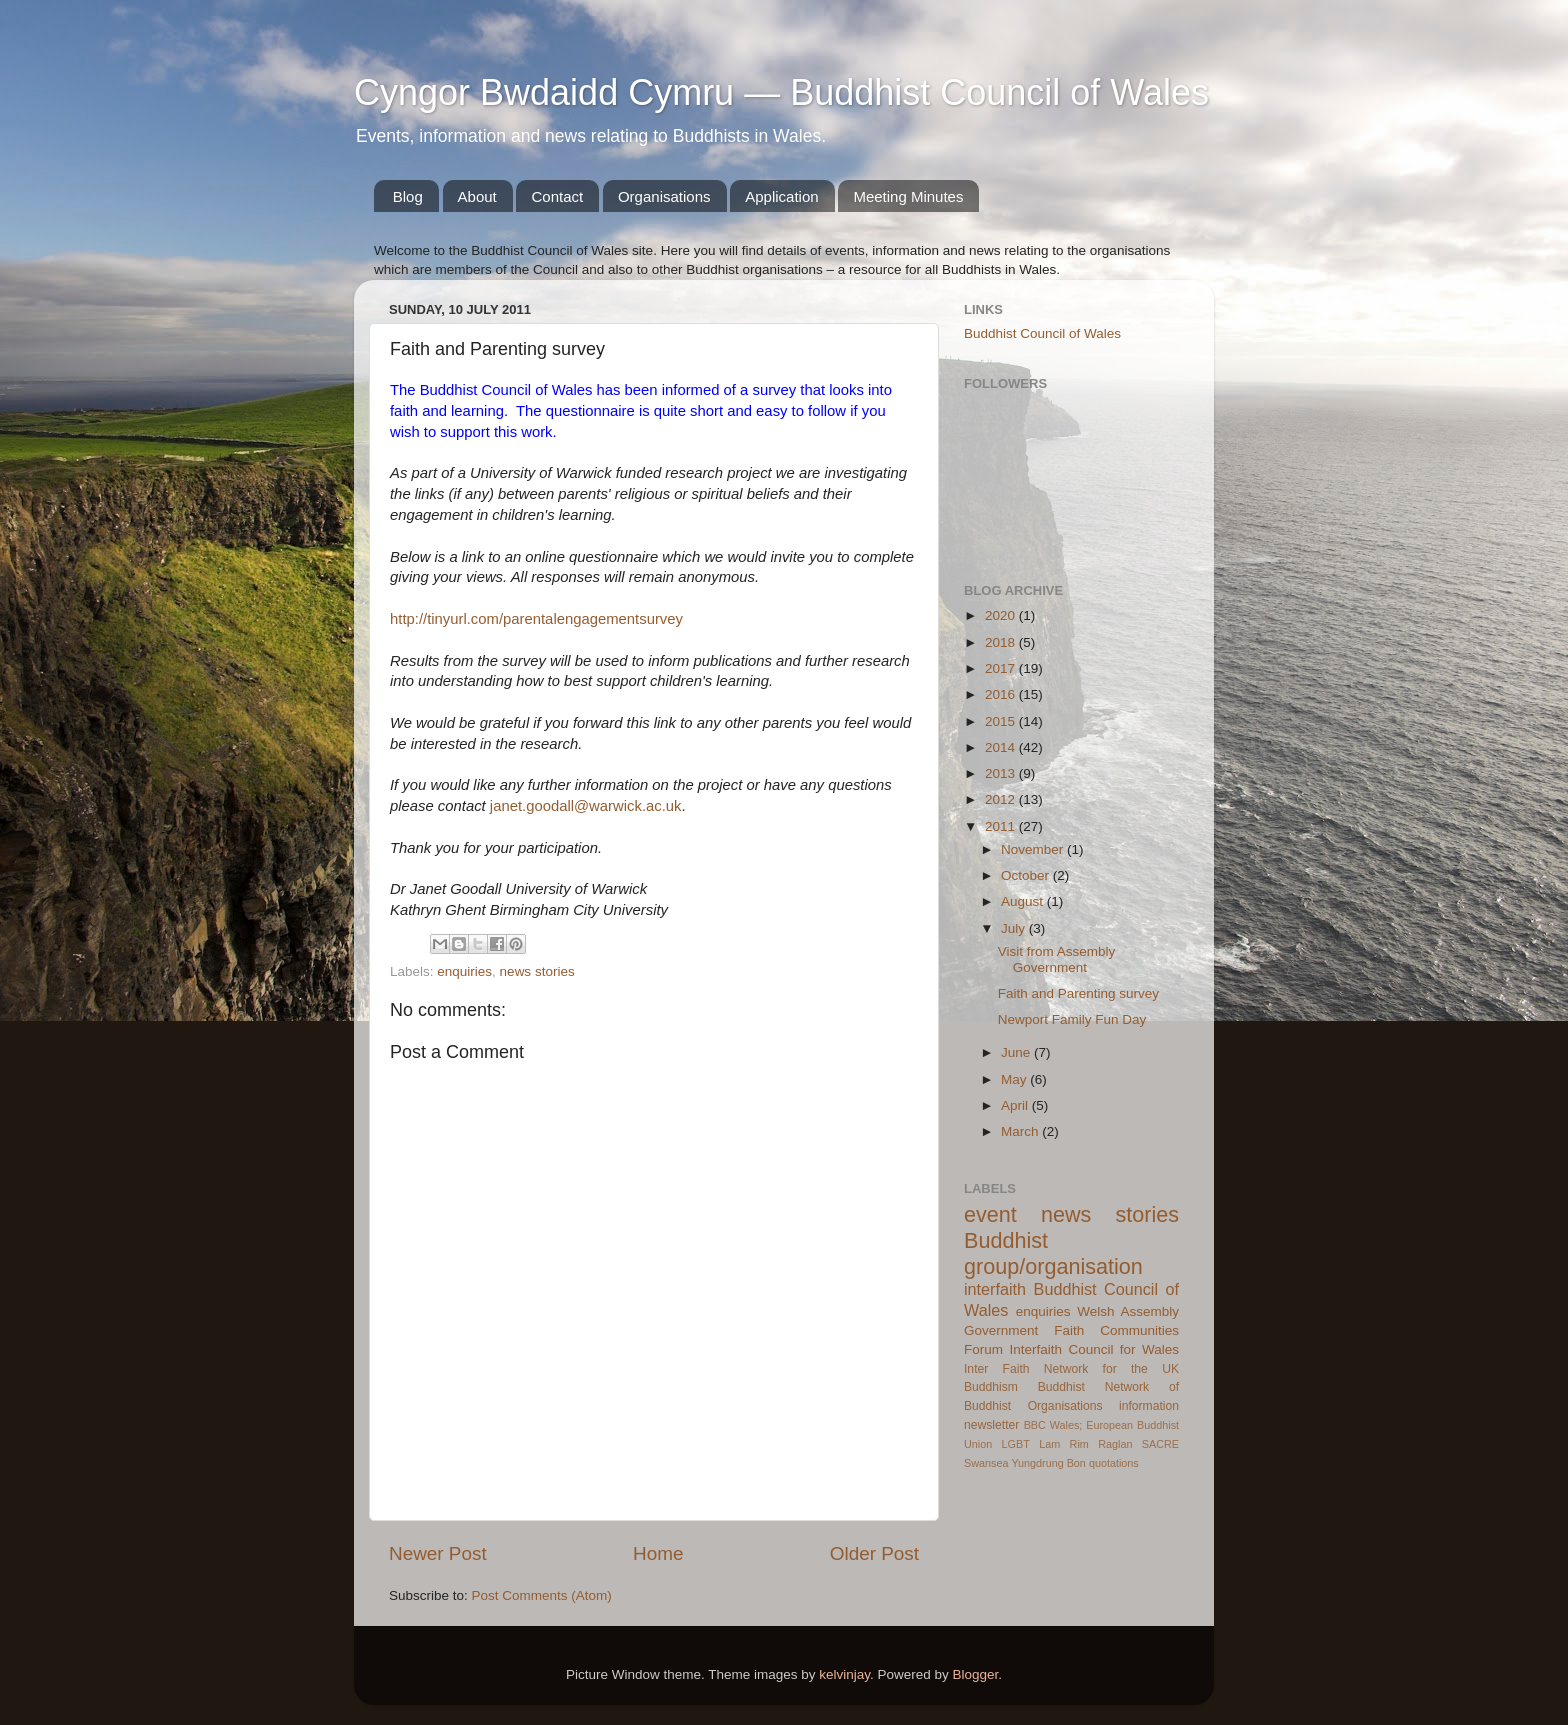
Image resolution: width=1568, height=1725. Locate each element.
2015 (1002, 721)
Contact (557, 196)
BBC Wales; (1053, 1425)
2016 (1002, 694)
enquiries (464, 971)
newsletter (991, 1425)
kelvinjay (844, 1674)
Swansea (986, 1463)
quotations (1114, 1463)
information (1149, 1406)
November (1034, 849)
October (1027, 875)
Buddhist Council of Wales (1042, 333)
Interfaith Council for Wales (1094, 1349)
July (1015, 928)
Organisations (664, 196)
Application (781, 196)
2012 (1002, 799)
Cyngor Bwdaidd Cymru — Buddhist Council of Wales (781, 92)
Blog (408, 196)
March (1021, 1131)
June (1017, 1052)
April (1016, 1105)
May (1015, 1079)
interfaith (995, 1289)
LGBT (1016, 1444)
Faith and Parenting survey (1078, 993)
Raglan (1115, 1444)
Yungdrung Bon (1048, 1463)
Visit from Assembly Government (1057, 959)
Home (658, 1553)
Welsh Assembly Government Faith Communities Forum (1071, 1330)
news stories (537, 971)
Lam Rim (1064, 1444)
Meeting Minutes (908, 196)
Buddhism (991, 1387)
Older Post (874, 1553)
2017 (1002, 668)
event (990, 1214)
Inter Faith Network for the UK (1071, 1369)
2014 (1002, 747)
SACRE (1160, 1444)
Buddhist (1061, 1387)
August (1024, 901)
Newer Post (438, 1553)
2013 (1002, 773)
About (477, 196)
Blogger (976, 1674)
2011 (1002, 826)
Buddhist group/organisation (1053, 1253)
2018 (1002, 642)
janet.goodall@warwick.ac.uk (586, 806)
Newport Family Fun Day (1072, 1019)
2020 (1002, 615)
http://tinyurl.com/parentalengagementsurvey (536, 619)
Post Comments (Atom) (542, 1595)
